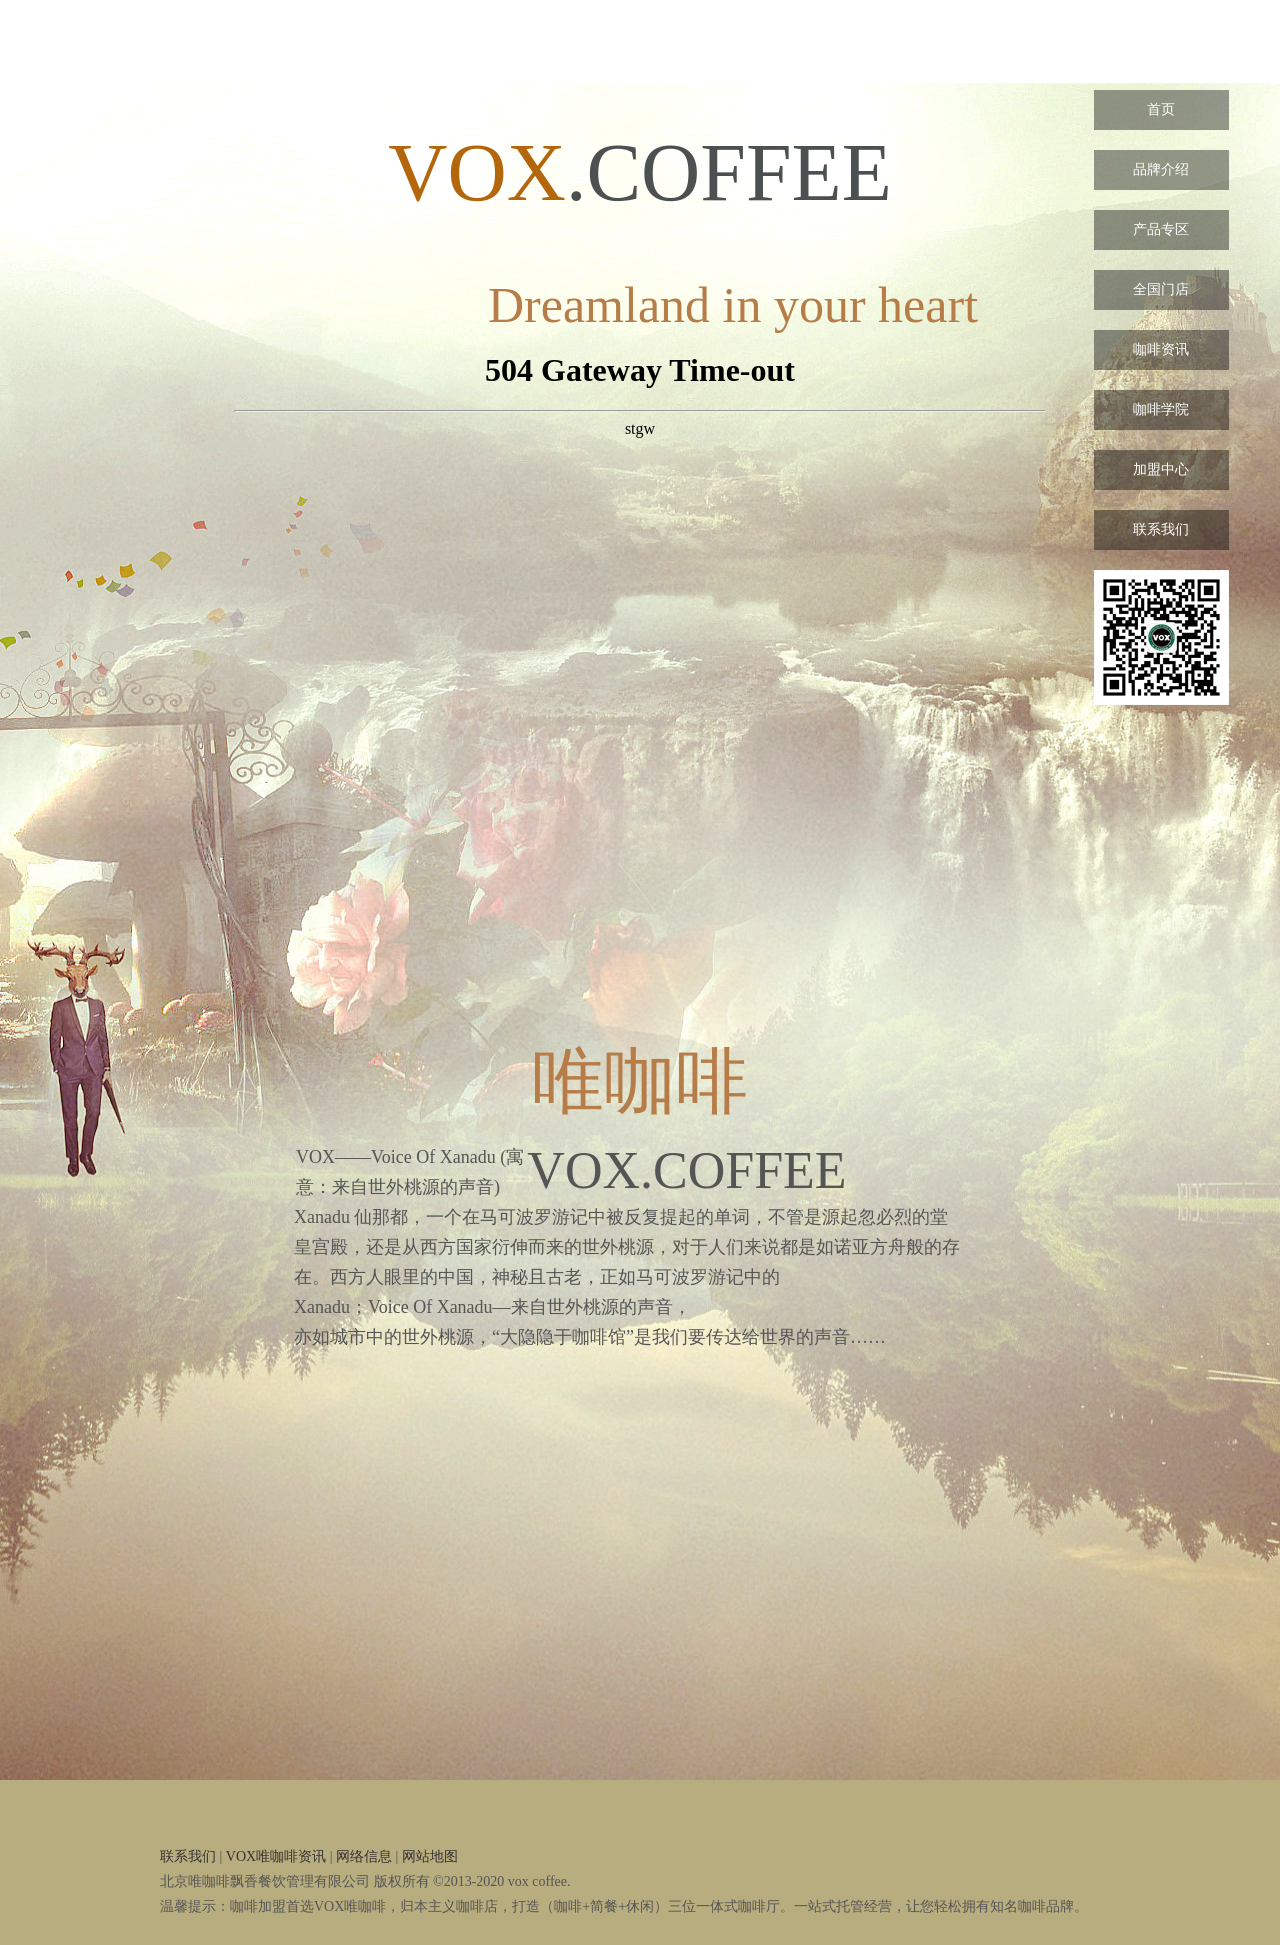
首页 (1161, 109)
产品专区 (1161, 229)
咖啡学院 (1161, 409)
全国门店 (1161, 289)
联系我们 (1161, 529)
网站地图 (430, 1856)
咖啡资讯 (1161, 349)
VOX (1161, 49)
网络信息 (364, 1856)
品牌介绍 (1161, 169)
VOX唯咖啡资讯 (276, 1856)
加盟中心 (1161, 469)
